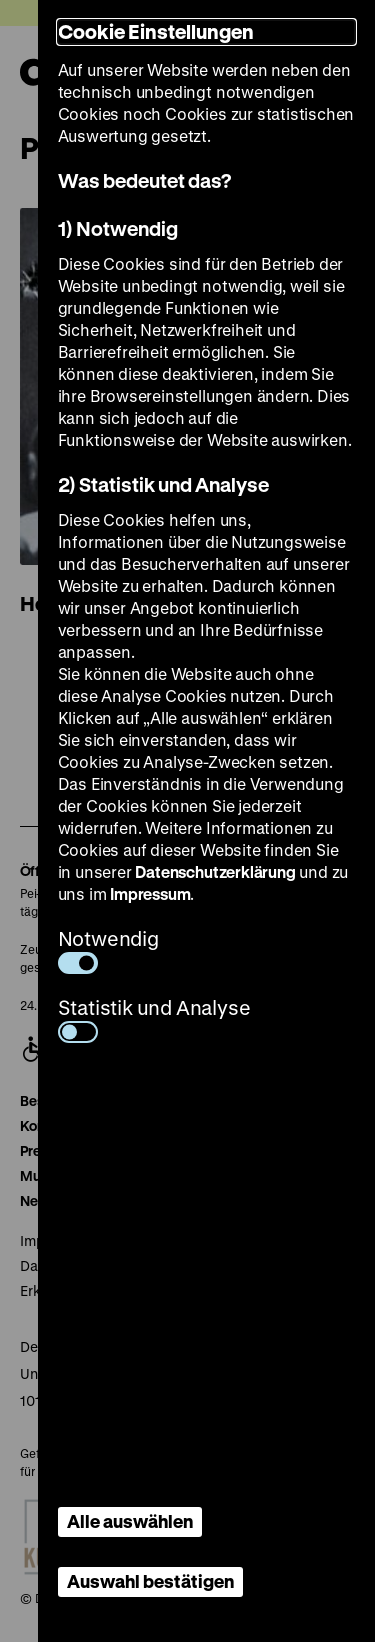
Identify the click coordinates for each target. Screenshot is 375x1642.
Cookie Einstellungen (156, 31)
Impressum (150, 893)
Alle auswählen (130, 1521)
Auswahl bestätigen (150, 1581)
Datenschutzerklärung (215, 871)
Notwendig (108, 949)
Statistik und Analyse (154, 1018)
